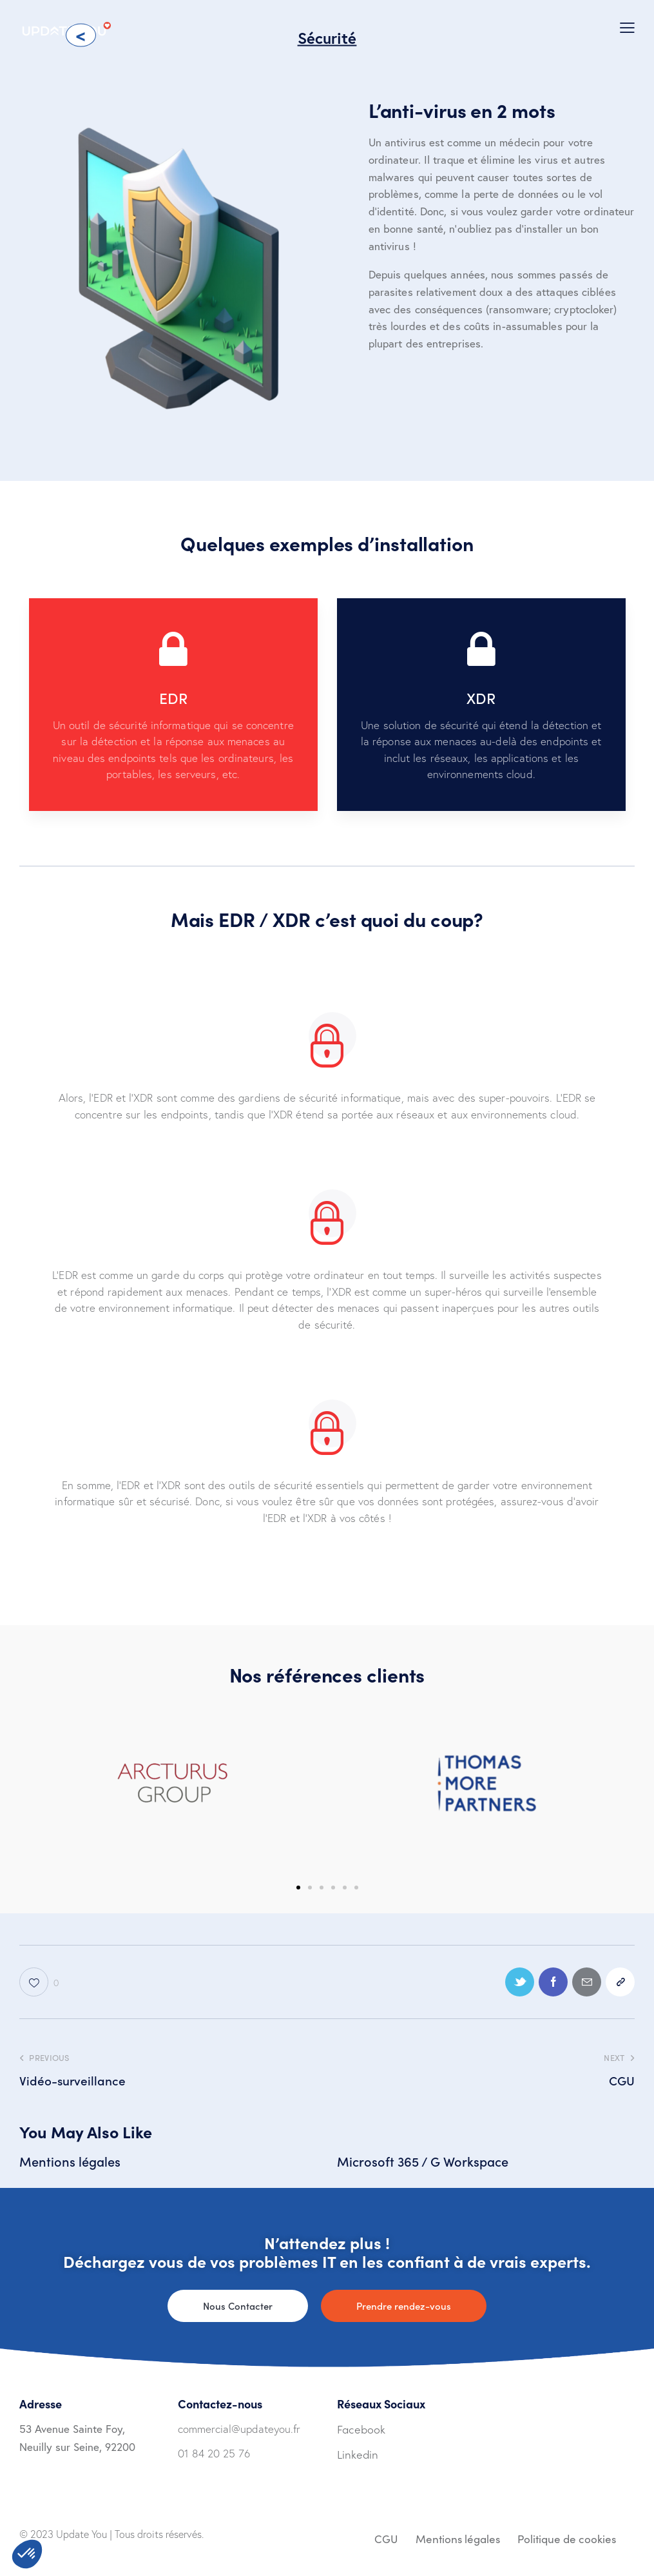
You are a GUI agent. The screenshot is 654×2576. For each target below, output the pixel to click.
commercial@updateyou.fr (239, 2428)
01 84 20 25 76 (214, 2453)
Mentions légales (69, 2161)
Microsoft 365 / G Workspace (422, 2161)
